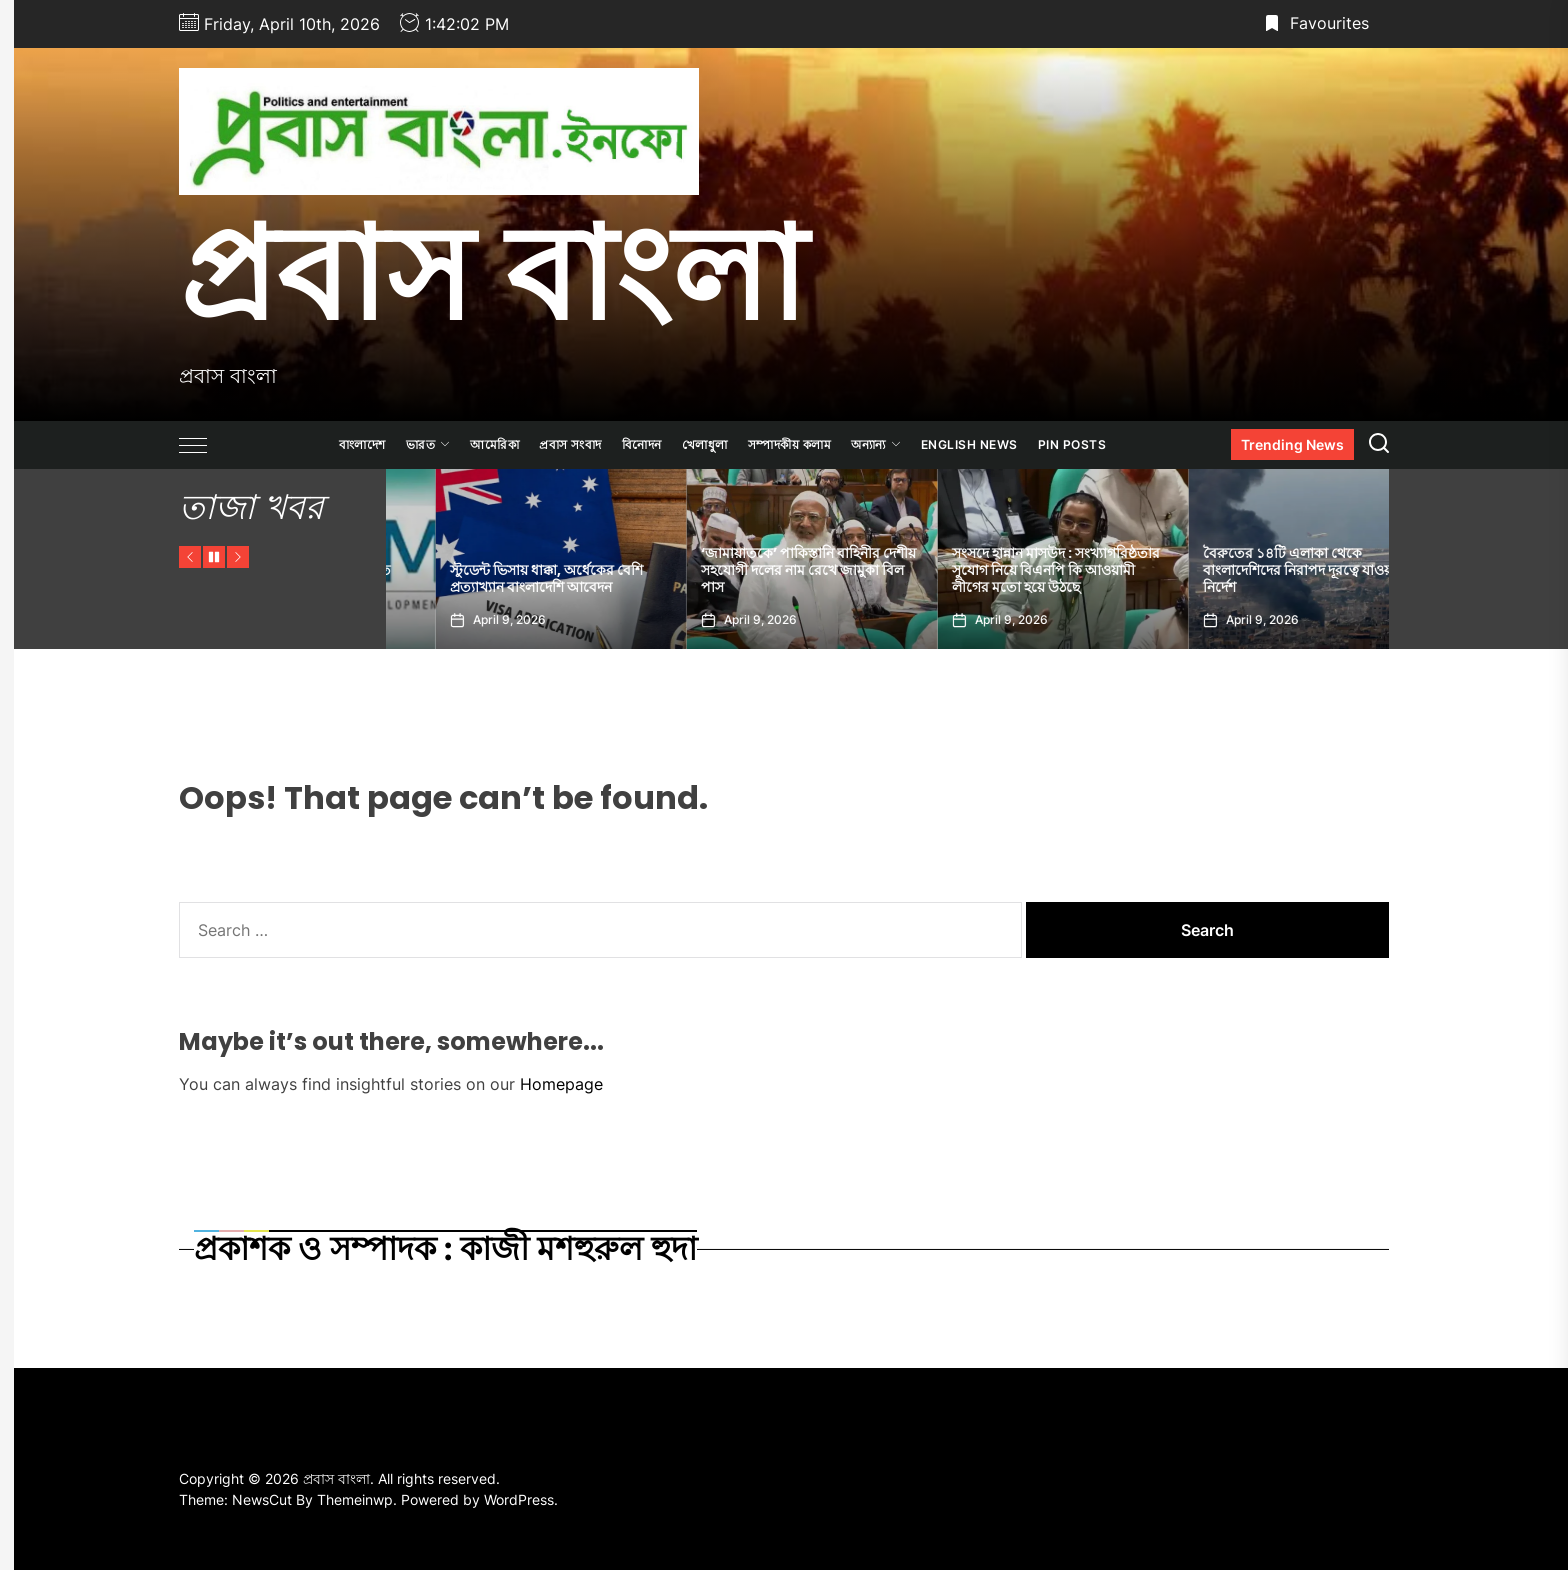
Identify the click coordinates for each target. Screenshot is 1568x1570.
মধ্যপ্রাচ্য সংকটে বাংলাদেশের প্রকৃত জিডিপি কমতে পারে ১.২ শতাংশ (497, 578)
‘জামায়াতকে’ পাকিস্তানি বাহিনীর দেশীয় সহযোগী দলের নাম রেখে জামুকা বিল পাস (1010, 570)
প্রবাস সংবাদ (570, 444)
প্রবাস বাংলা (492, 273)
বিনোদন (642, 444)
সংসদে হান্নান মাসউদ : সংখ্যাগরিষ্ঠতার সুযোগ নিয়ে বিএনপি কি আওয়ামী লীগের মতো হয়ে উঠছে (1258, 570)
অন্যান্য (876, 444)
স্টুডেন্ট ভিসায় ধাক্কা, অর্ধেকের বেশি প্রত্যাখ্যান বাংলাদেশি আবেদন (748, 578)
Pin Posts (1072, 444)
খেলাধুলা (705, 444)
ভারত (428, 444)
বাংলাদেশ (362, 444)
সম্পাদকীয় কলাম (790, 444)
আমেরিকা (494, 444)
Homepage (561, 1084)
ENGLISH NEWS (969, 444)
